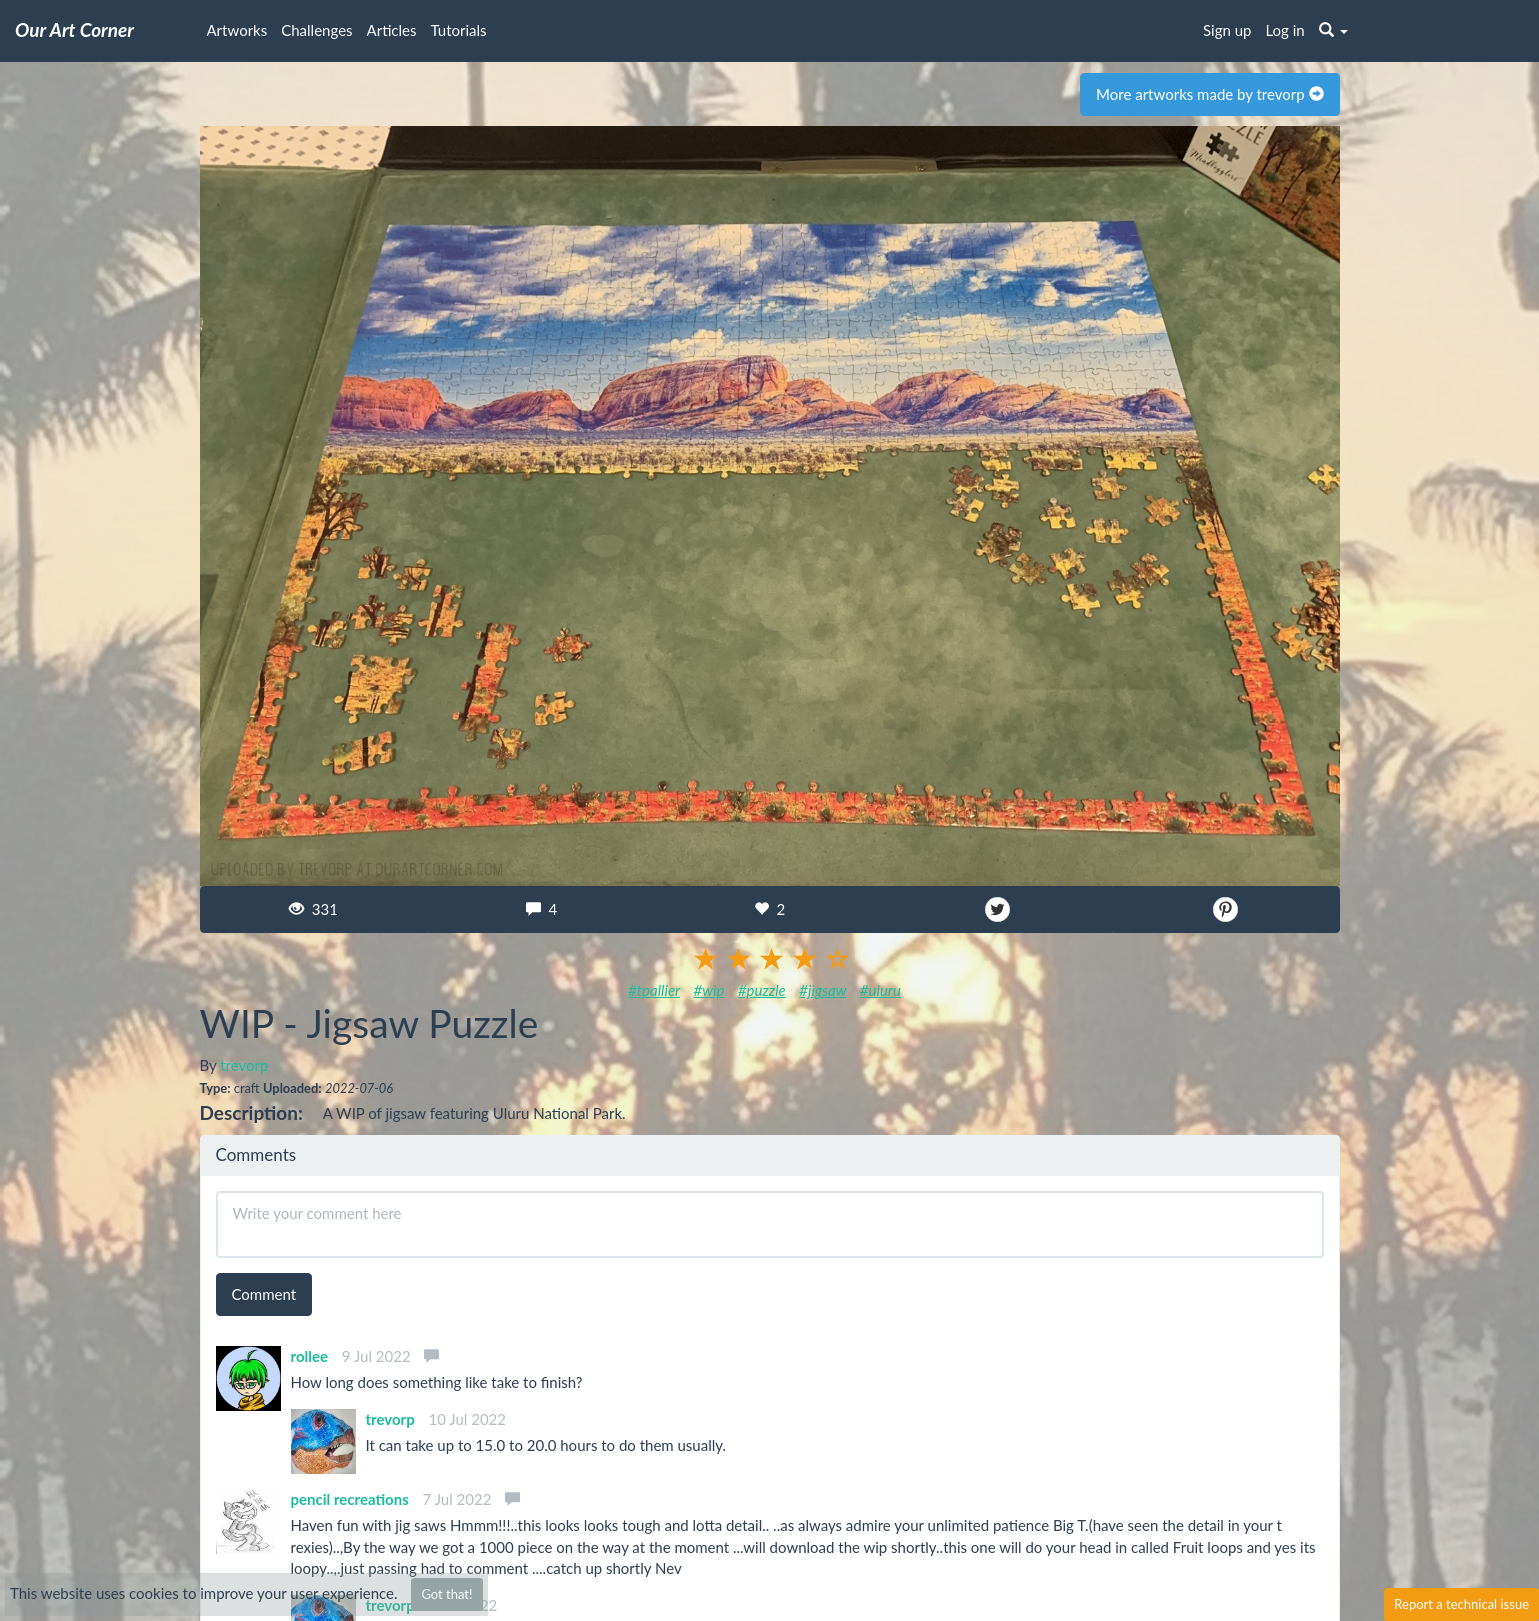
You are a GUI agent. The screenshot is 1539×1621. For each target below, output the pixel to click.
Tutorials (459, 30)
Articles (392, 30)
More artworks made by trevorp (1209, 94)
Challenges (316, 30)
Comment (264, 1294)
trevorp (244, 1065)
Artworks (237, 30)
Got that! (446, 1594)
